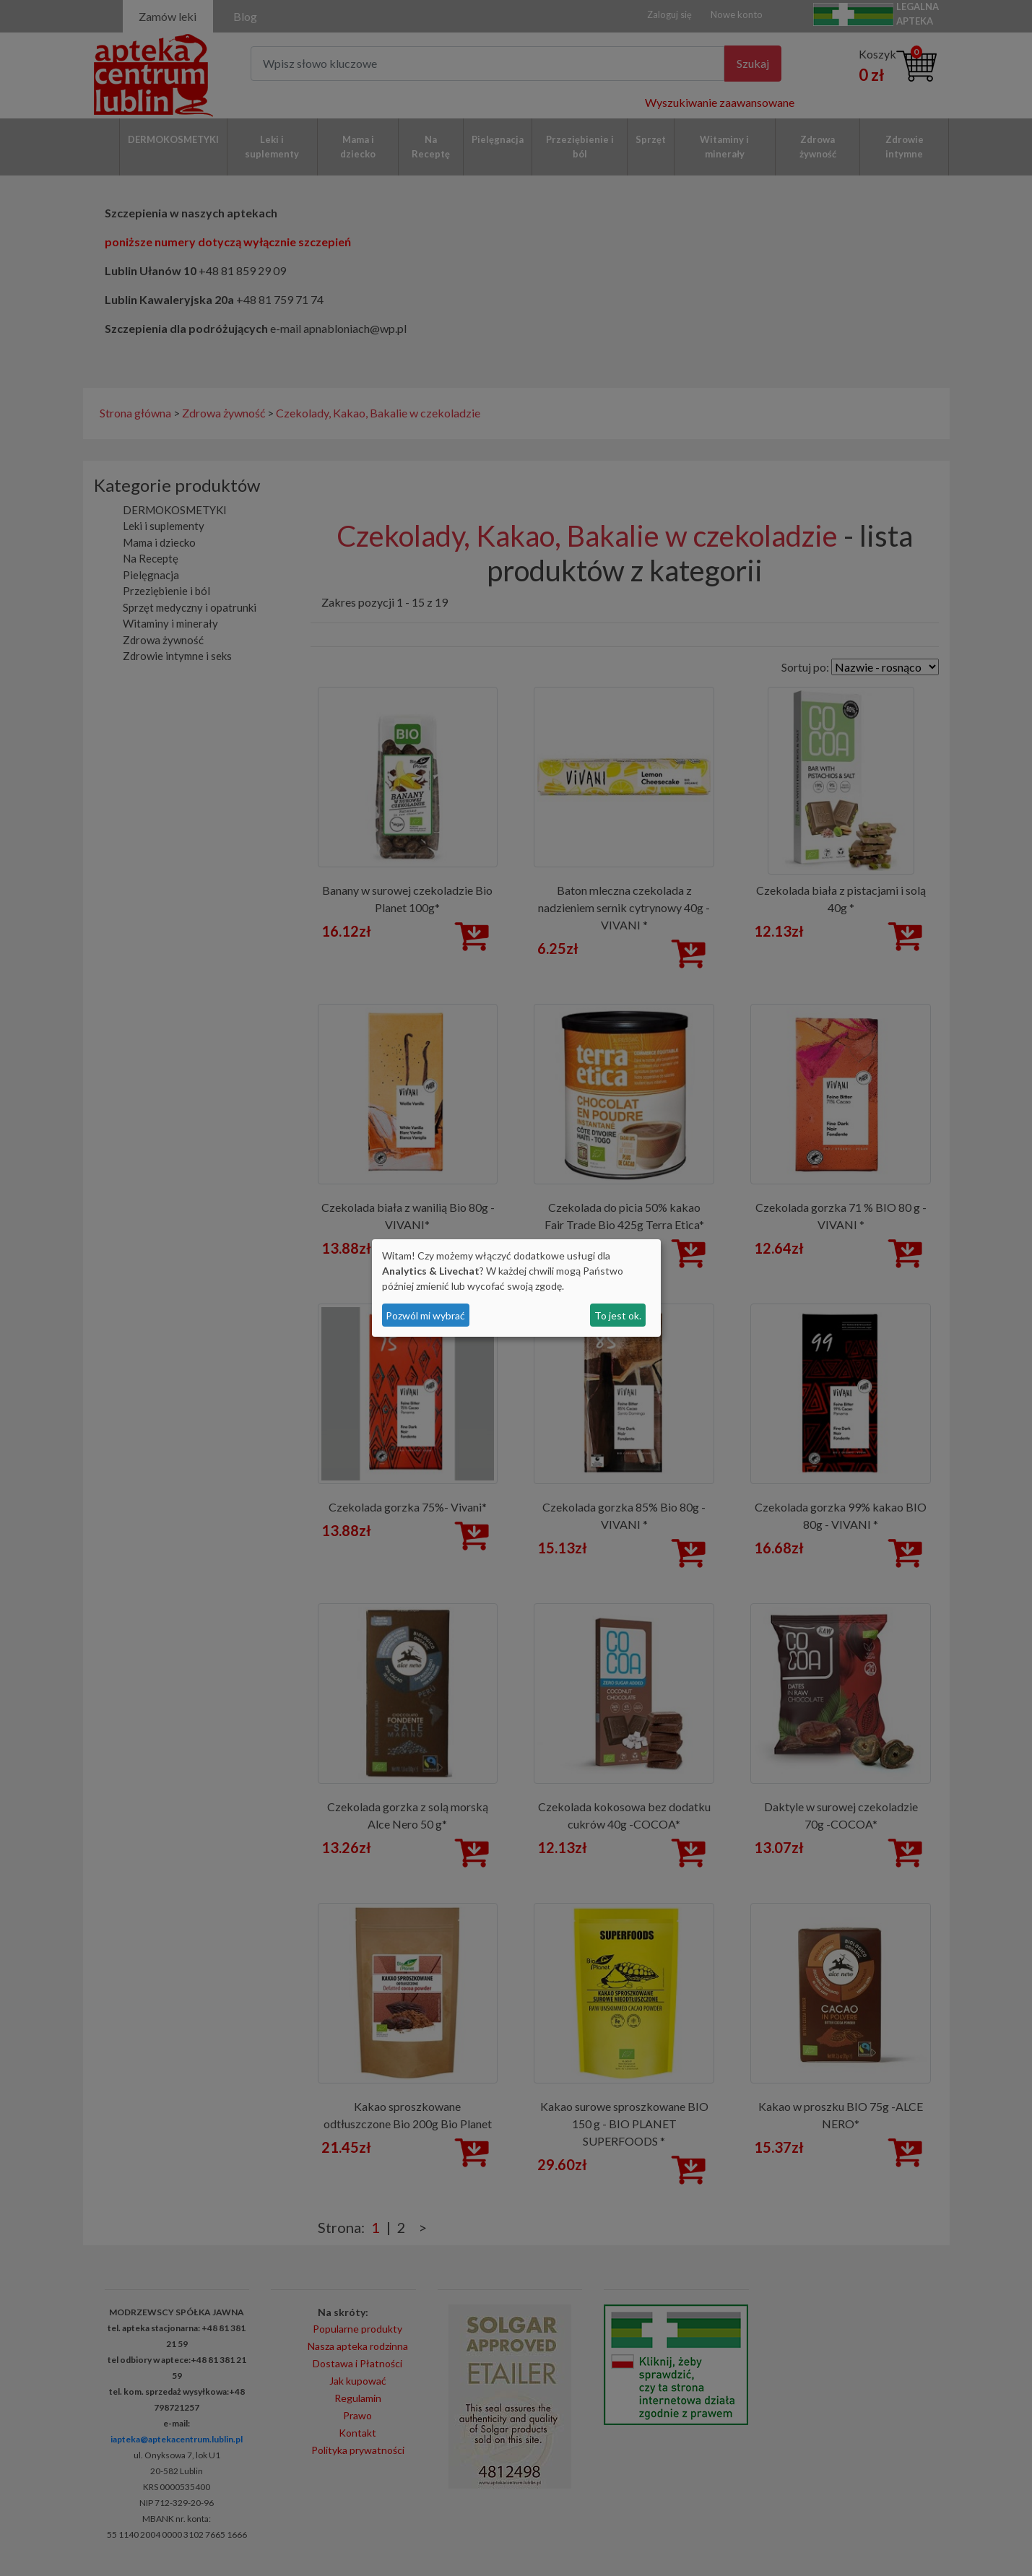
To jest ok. (617, 1315)
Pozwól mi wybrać (425, 1315)
